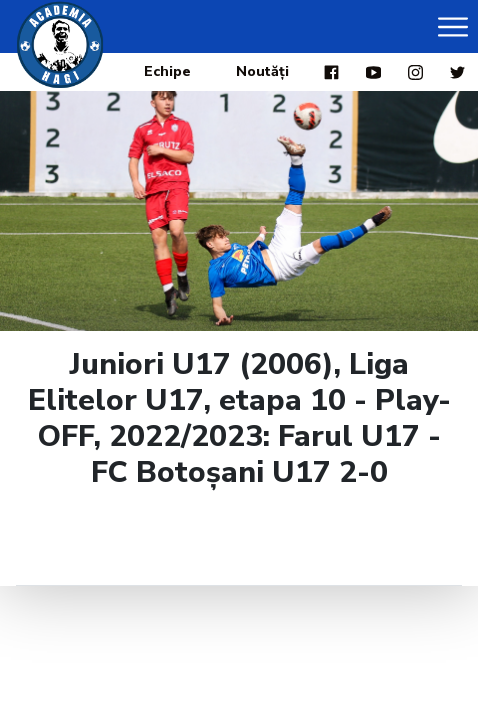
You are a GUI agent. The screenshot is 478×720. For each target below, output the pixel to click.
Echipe (167, 71)
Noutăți (262, 71)
